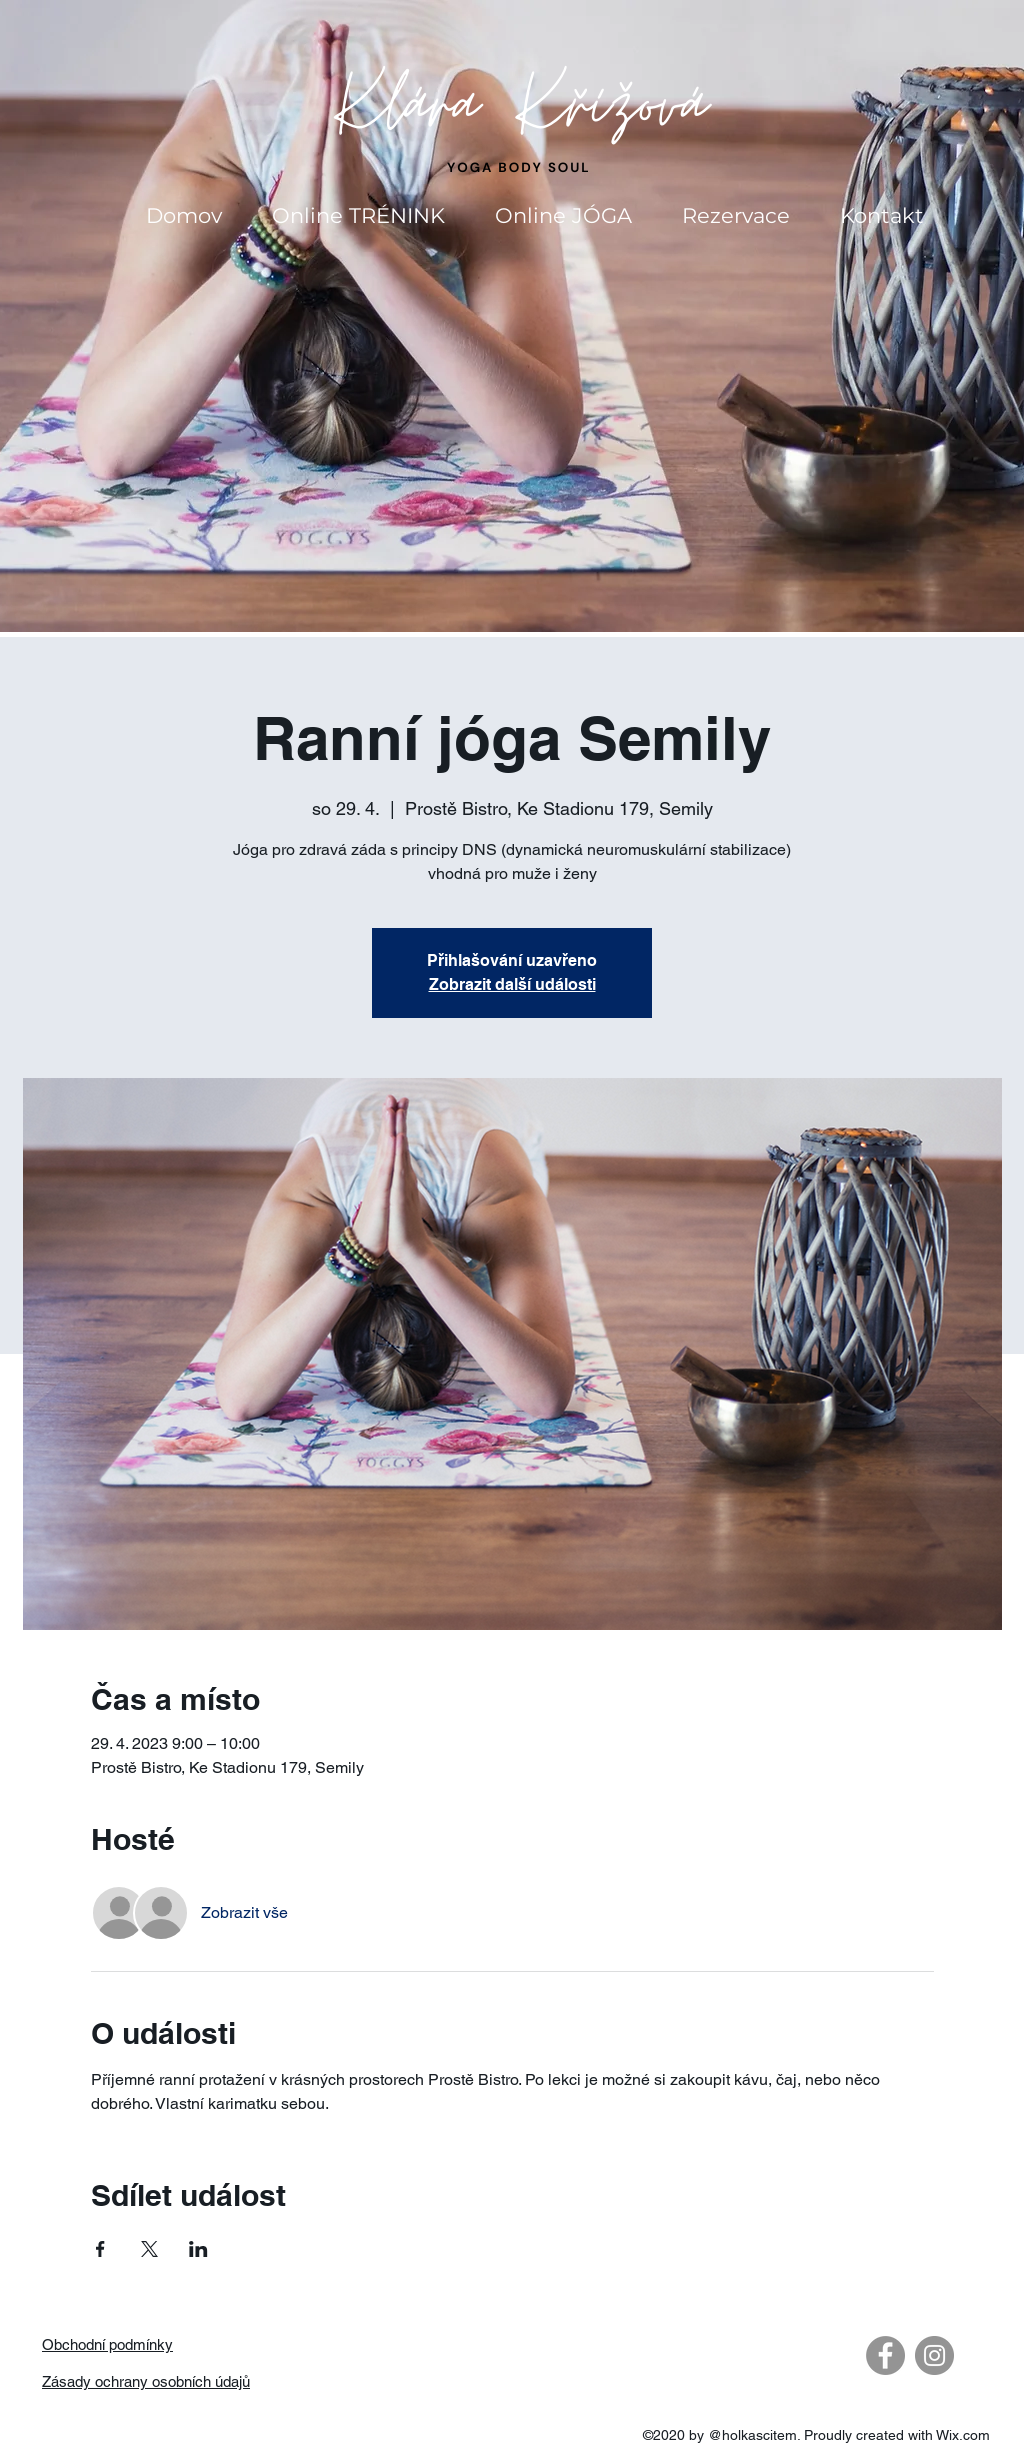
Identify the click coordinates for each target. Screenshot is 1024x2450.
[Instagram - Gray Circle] (934, 2355)
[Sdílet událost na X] (149, 2249)
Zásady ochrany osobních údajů (146, 2381)
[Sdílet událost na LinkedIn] (198, 2249)
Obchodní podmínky (107, 2344)
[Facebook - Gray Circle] (885, 2355)
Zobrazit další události (512, 984)
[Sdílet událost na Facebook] (100, 2249)
